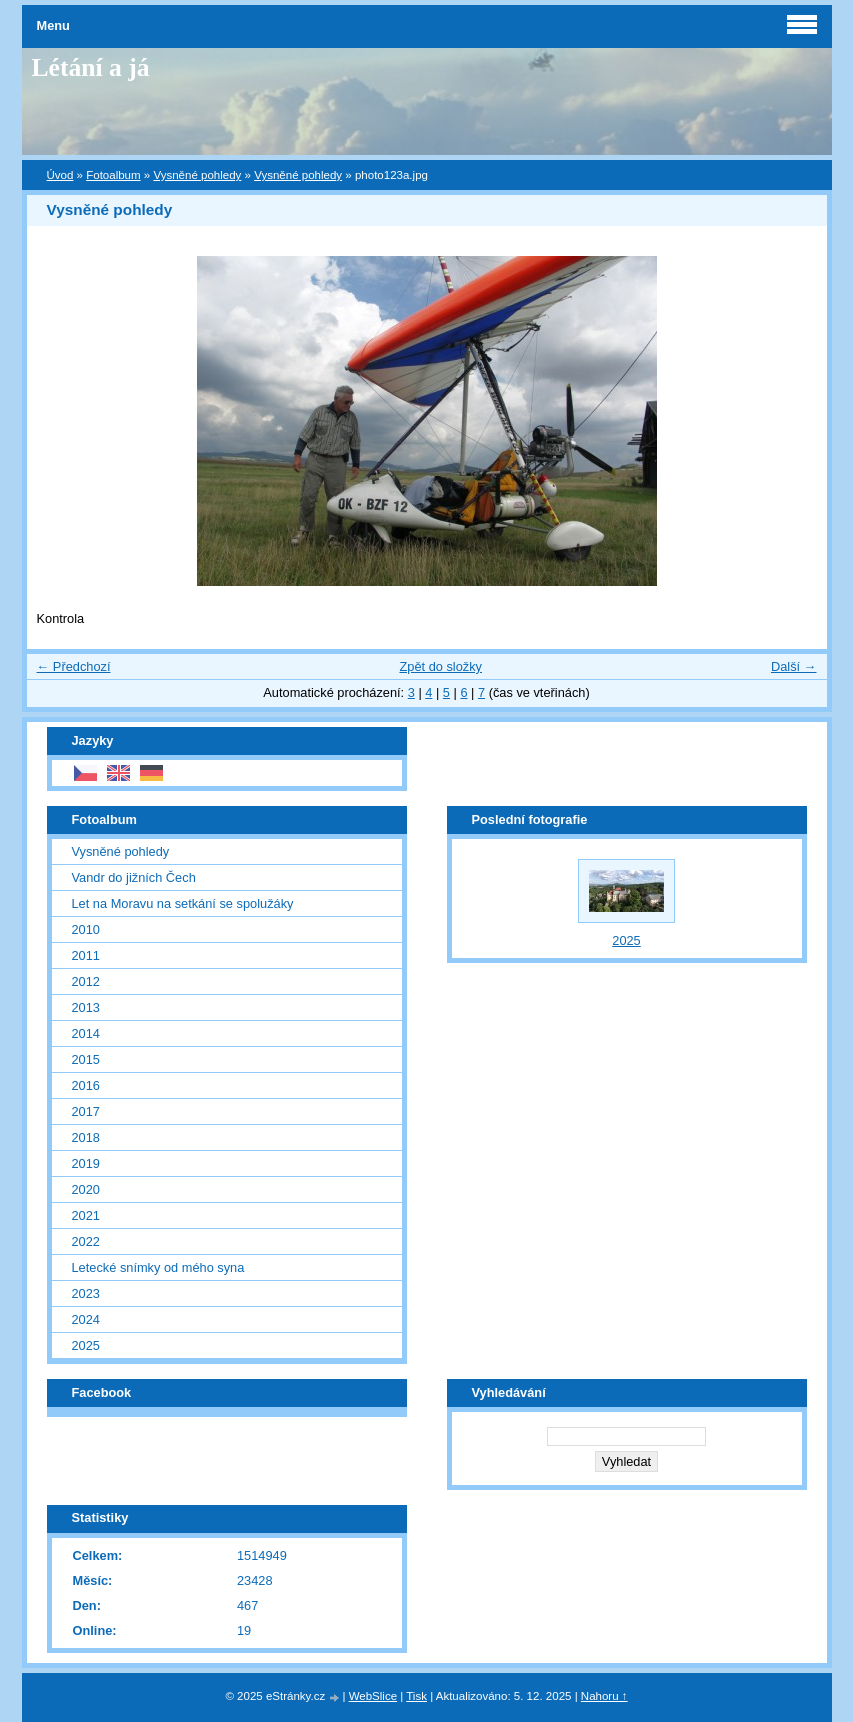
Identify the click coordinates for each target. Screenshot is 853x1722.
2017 (86, 1111)
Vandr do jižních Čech (134, 877)
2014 (86, 1033)
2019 (86, 1163)
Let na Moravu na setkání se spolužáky (183, 903)
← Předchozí (74, 666)
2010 (86, 929)
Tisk (416, 1696)
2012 (86, 981)
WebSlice (373, 1696)
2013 (86, 1007)
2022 (86, 1241)
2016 (86, 1085)
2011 (86, 955)
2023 (86, 1293)
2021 (86, 1215)
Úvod (60, 175)
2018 (86, 1137)
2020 (86, 1189)
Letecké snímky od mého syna (158, 1267)
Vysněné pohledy (197, 175)
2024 (86, 1319)
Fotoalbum (113, 175)
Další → (794, 666)
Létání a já (91, 67)
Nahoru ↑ (604, 1696)
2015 (86, 1059)
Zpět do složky (440, 666)
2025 (86, 1345)
